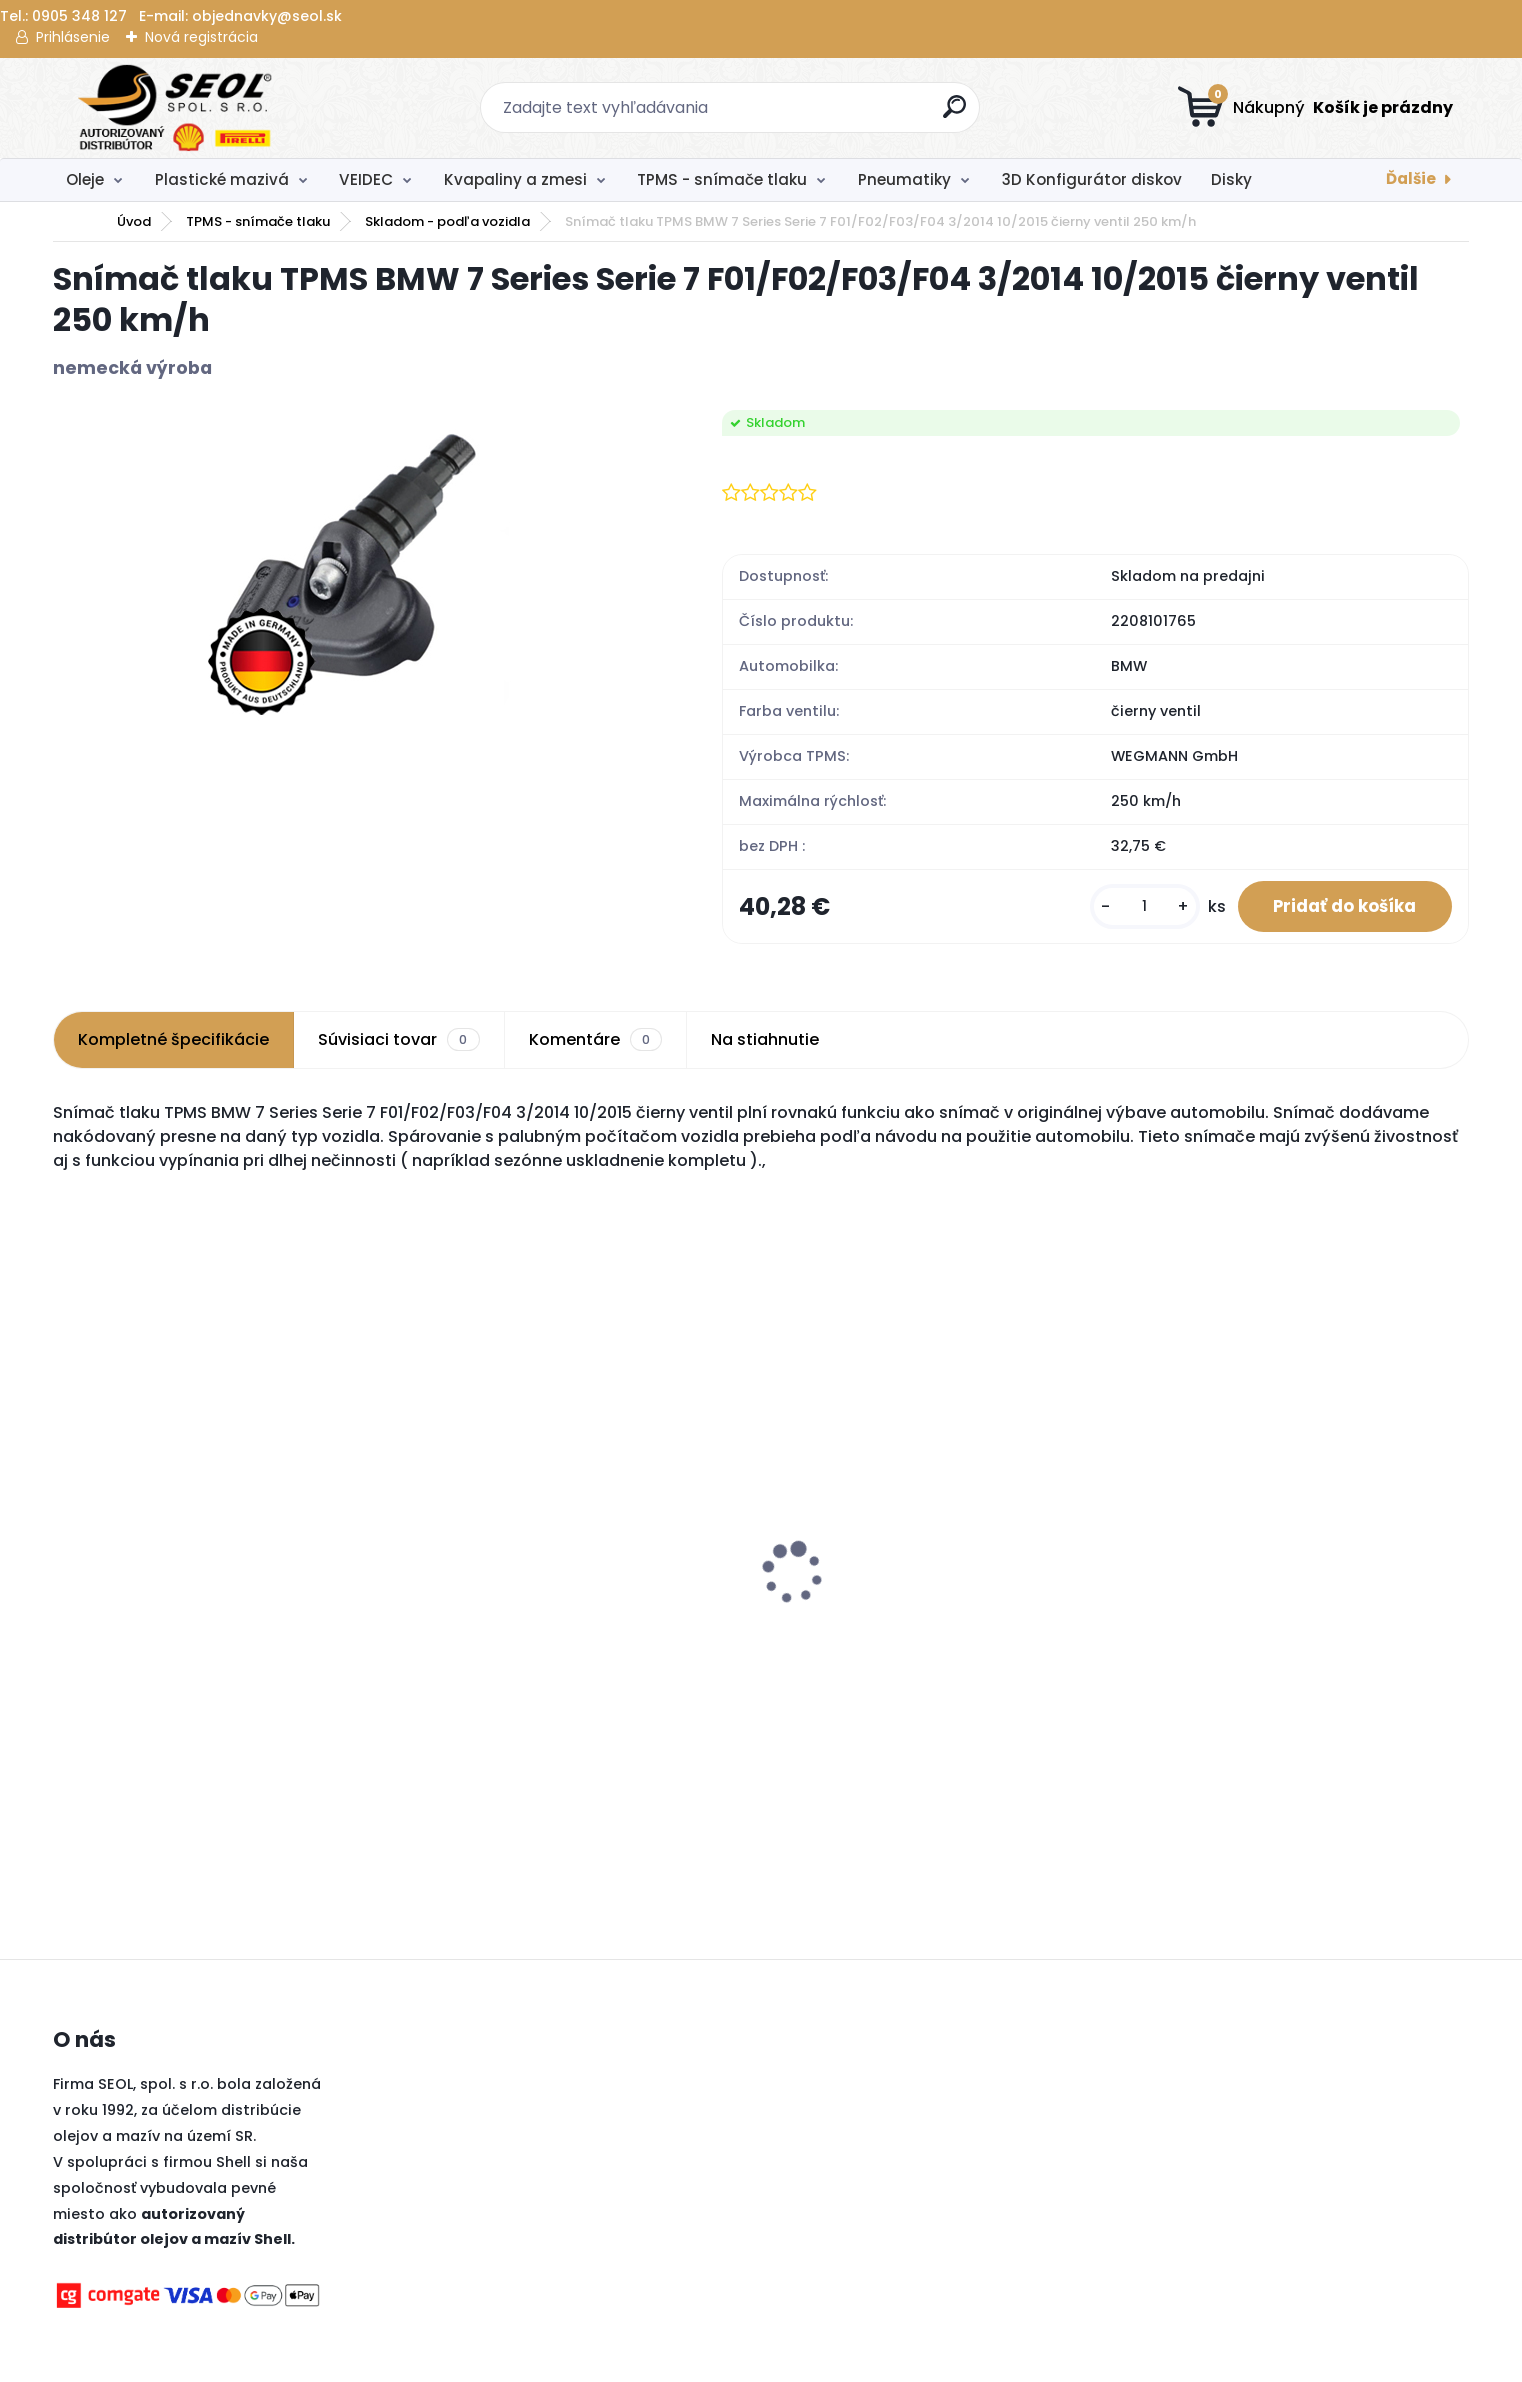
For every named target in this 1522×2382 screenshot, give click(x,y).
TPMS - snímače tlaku (722, 179)
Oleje (85, 179)
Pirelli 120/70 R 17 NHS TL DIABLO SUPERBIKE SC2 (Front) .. (226, 1634)
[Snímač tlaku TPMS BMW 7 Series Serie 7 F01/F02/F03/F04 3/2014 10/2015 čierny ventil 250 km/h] (355, 566)
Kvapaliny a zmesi (515, 179)
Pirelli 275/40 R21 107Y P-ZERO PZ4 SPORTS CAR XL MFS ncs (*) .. (1287, 1539)
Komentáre (595, 1045)
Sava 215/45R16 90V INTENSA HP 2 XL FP (925, 1624)
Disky (1231, 179)
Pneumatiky (904, 179)
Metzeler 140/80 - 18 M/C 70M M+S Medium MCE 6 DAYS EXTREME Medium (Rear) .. (566, 1644)
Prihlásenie (73, 37)
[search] (956, 114)
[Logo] (175, 108)
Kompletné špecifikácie (173, 1044)
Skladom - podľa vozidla (447, 221)
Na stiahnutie (765, 1044)
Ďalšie (1411, 178)
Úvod (134, 221)
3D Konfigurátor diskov (1092, 179)
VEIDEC (366, 179)
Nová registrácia (201, 37)
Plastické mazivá (222, 179)
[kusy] (1130, 909)
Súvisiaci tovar (398, 1045)
